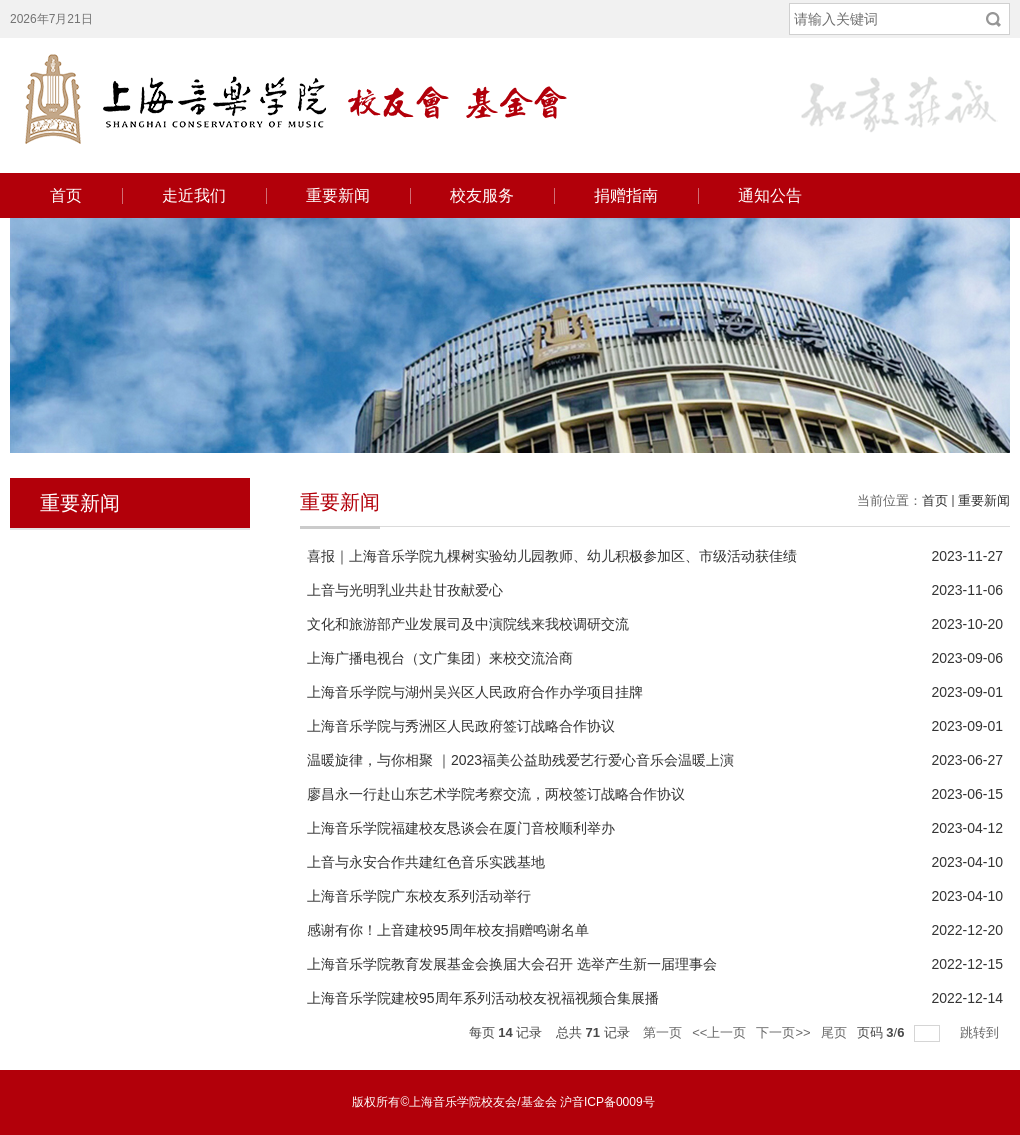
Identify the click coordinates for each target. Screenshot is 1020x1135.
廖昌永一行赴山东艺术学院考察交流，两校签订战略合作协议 (496, 794)
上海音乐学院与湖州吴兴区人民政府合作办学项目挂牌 (475, 692)
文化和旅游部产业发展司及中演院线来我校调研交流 (468, 624)
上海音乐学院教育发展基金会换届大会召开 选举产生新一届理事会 (512, 964)
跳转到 (981, 1032)
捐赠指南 (626, 195)
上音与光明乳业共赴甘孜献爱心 (405, 590)
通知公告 (770, 195)
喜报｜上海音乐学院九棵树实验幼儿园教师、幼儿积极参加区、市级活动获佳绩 (552, 556)
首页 (66, 195)
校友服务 (482, 195)
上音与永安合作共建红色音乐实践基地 (426, 862)
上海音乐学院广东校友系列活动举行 (419, 896)
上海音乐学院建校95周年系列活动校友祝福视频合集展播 (483, 998)
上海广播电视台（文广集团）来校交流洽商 (440, 658)
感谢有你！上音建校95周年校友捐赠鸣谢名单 (448, 930)
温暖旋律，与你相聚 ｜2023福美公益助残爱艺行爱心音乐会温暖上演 (520, 760)
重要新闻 (338, 195)
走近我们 (194, 195)
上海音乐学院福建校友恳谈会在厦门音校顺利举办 (461, 828)
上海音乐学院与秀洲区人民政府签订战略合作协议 (461, 726)
